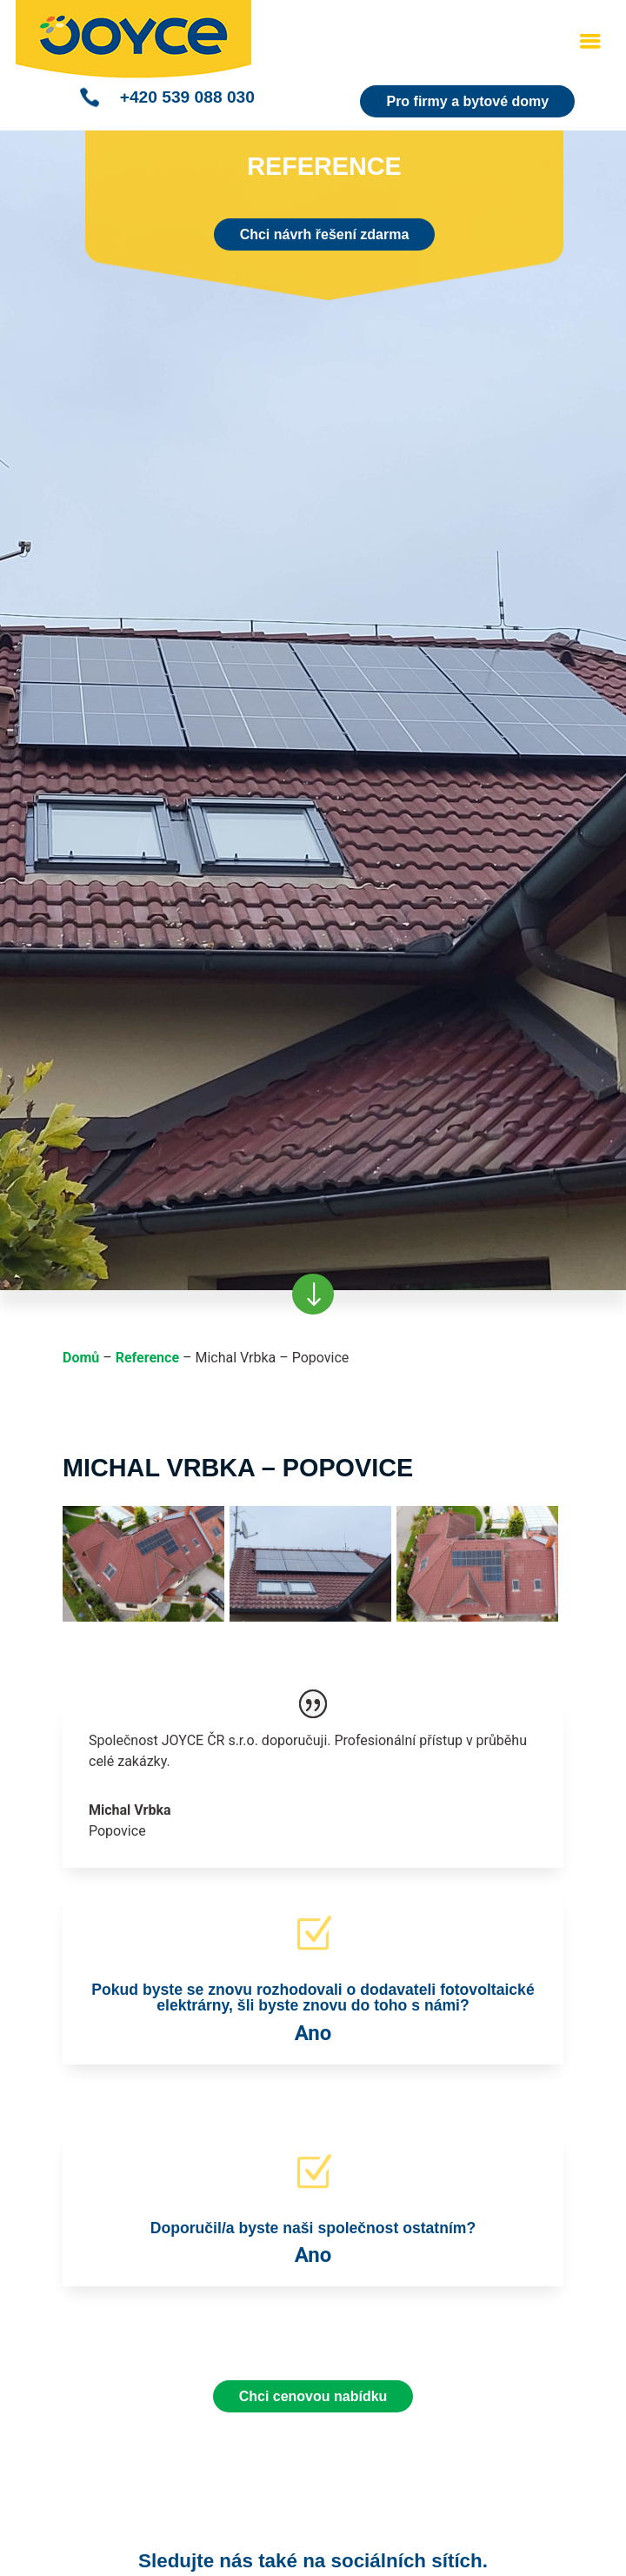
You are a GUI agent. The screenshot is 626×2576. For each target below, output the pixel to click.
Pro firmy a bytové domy (467, 101)
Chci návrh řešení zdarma (325, 234)
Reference (147, 1357)
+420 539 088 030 (187, 97)
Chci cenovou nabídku (313, 2396)
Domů (81, 1357)
